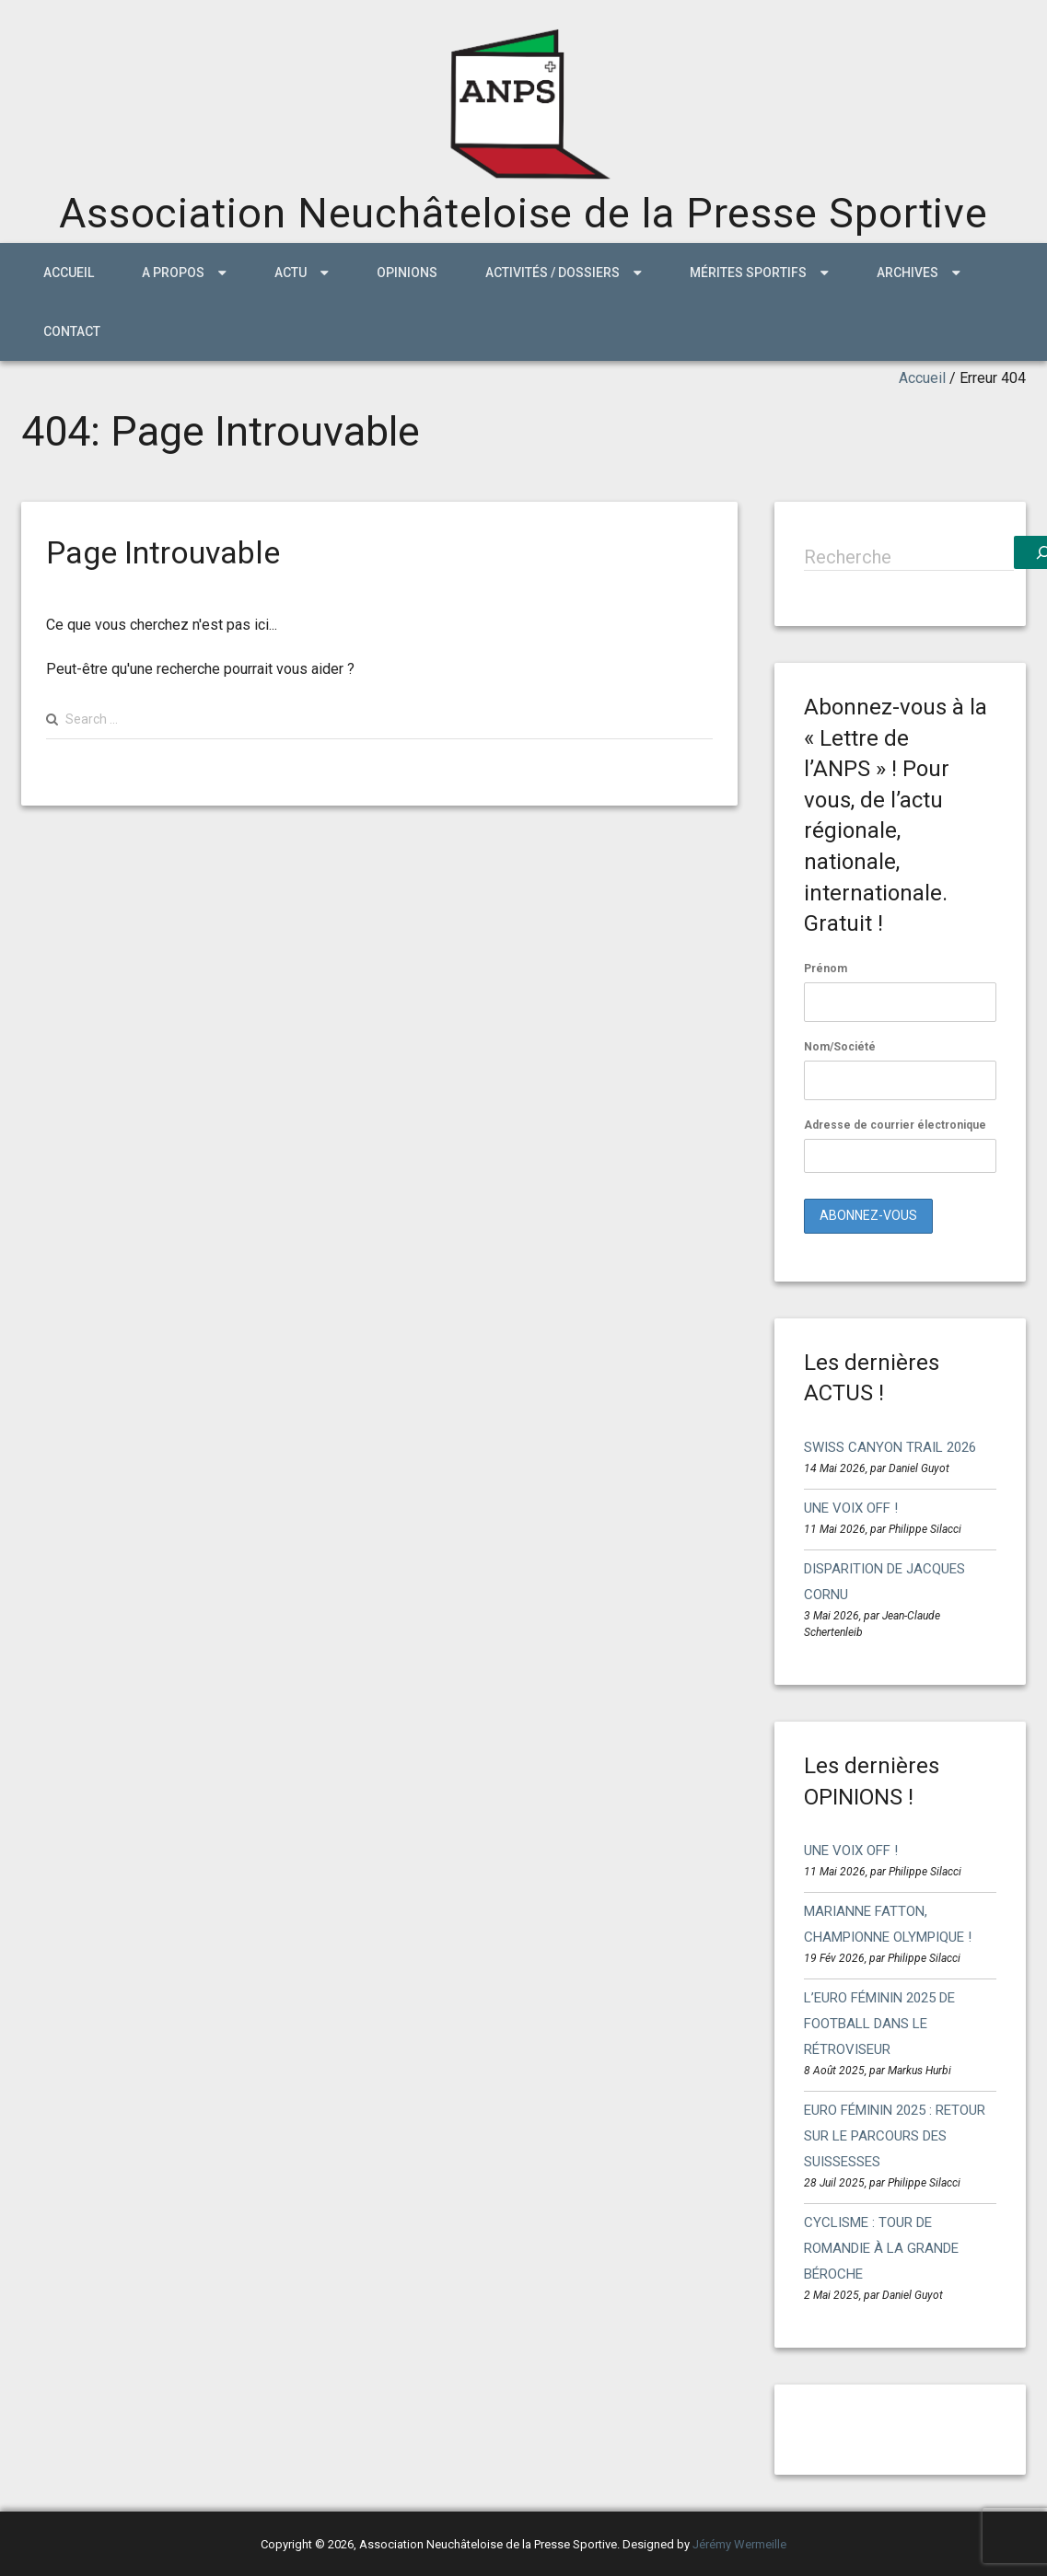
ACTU (290, 272)
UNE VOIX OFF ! (851, 1508)
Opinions (407, 272)
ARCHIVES (907, 272)
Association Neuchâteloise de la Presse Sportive (523, 213)
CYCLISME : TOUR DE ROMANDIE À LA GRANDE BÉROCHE (881, 2248)
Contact (71, 331)
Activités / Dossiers (552, 272)
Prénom (825, 968)
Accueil (68, 272)
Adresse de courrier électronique (900, 1146)
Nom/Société (840, 1046)
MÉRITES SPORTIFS (748, 272)
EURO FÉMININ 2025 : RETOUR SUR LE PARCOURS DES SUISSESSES (894, 2136)
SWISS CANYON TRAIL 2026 (890, 1447)
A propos (173, 272)
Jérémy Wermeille (739, 2544)
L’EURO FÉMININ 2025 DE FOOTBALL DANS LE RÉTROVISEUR (879, 2024)
